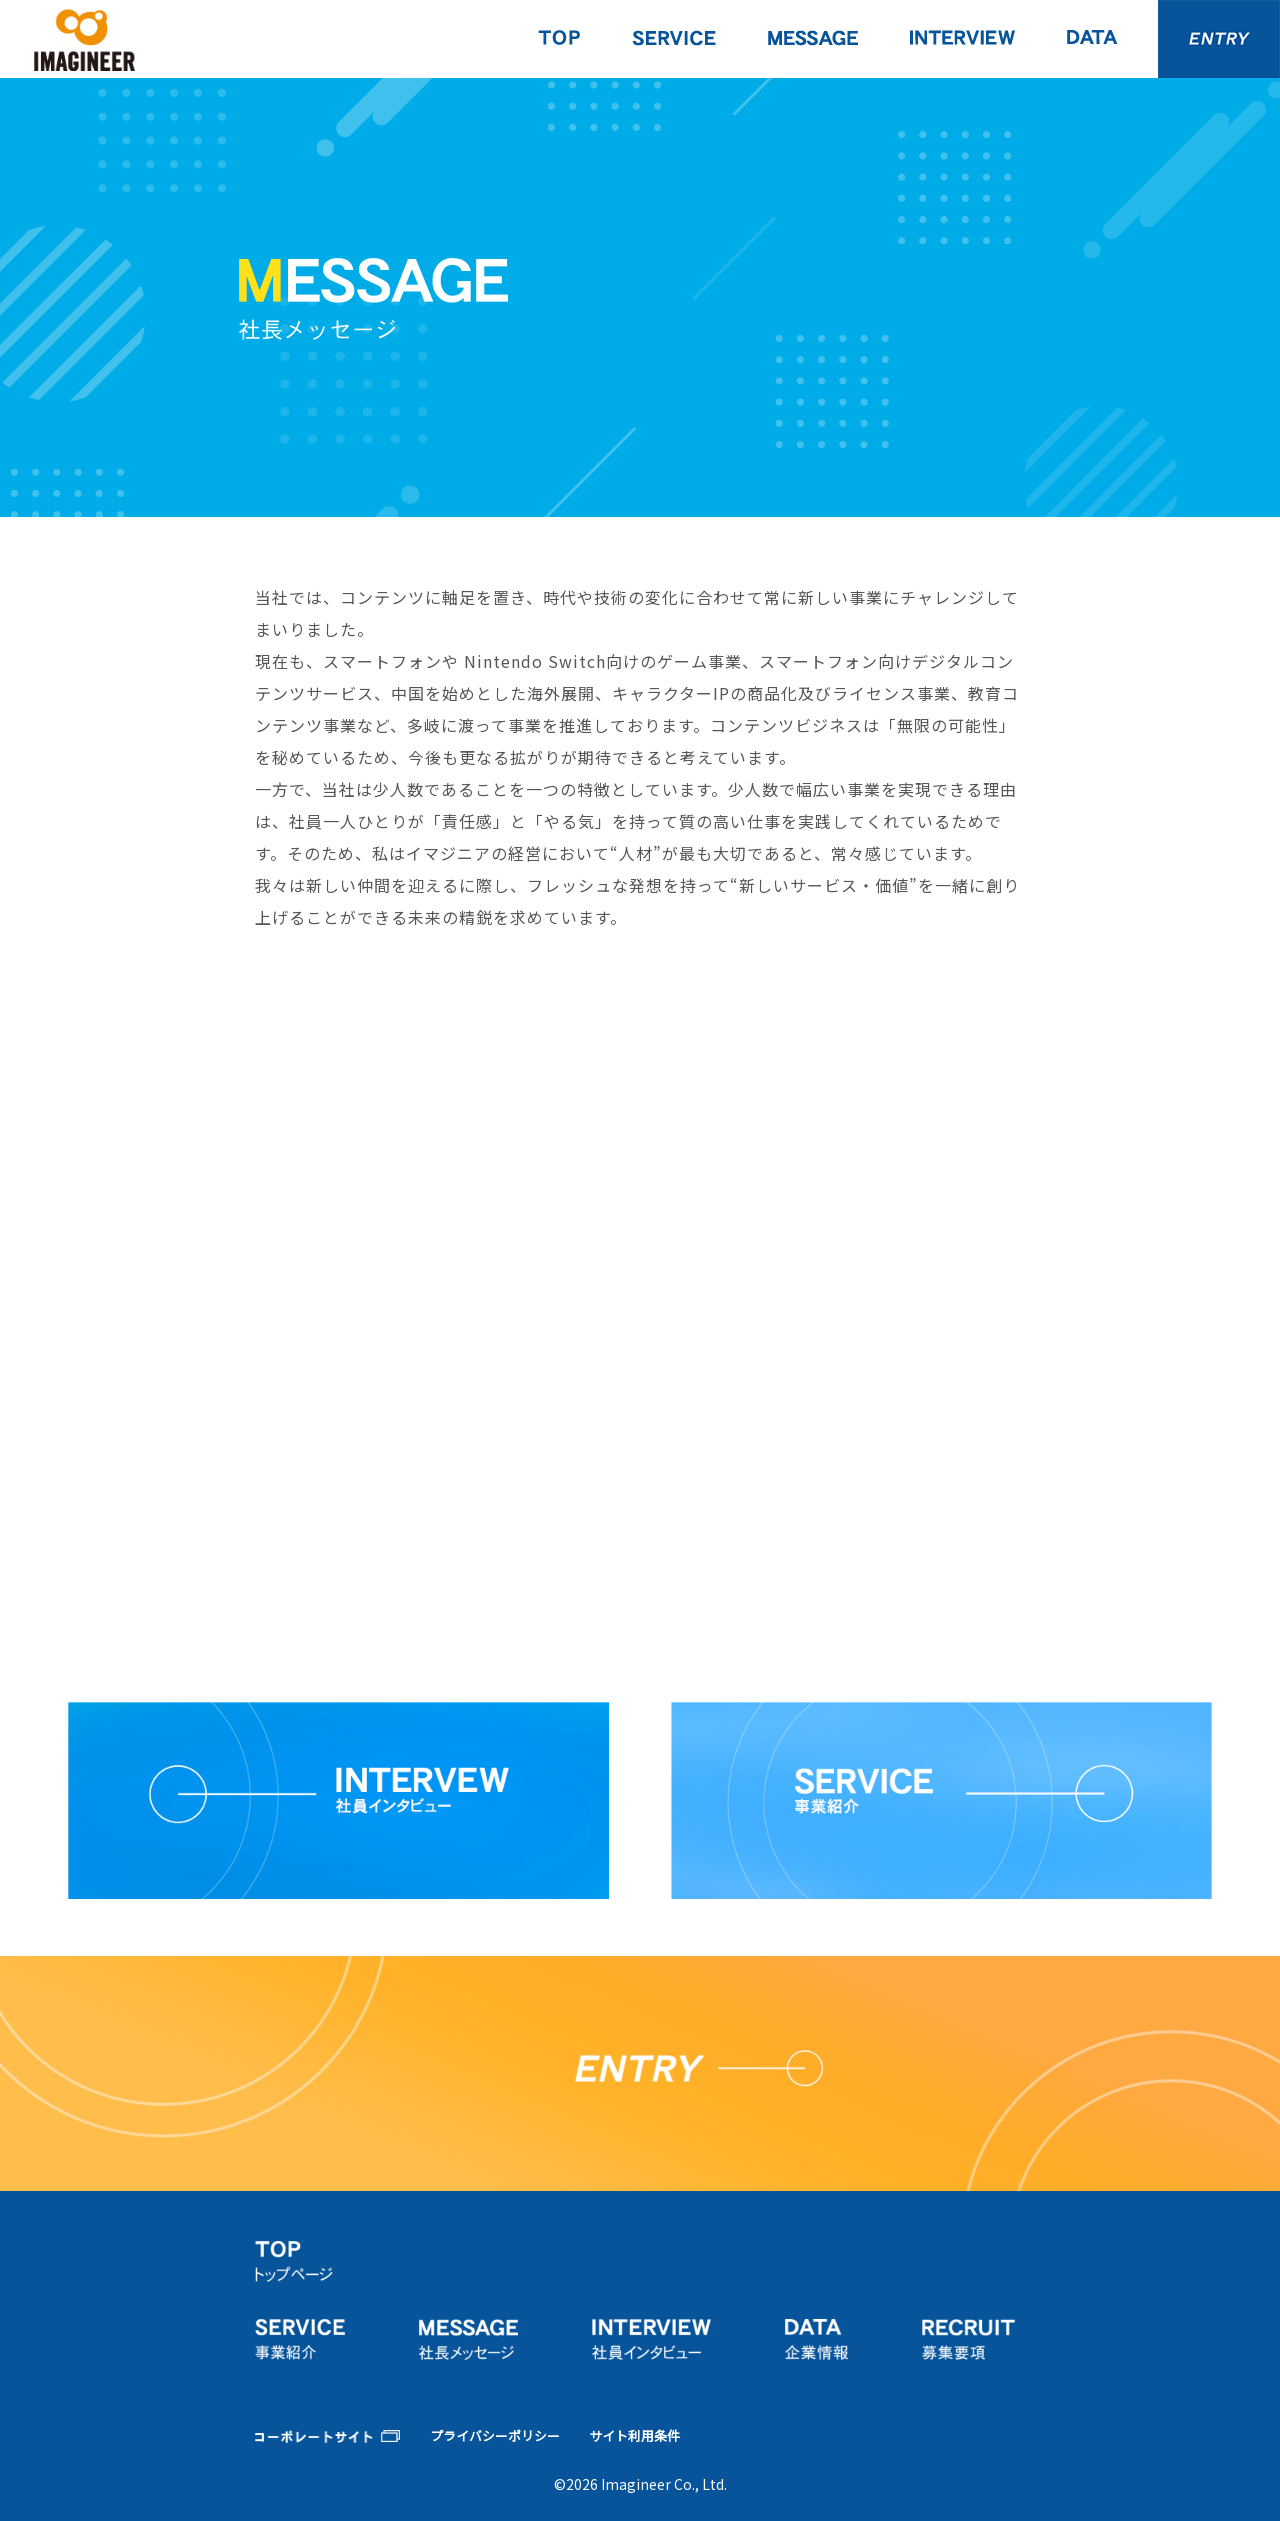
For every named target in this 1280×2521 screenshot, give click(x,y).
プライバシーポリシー (495, 2436)
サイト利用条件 (634, 2436)
